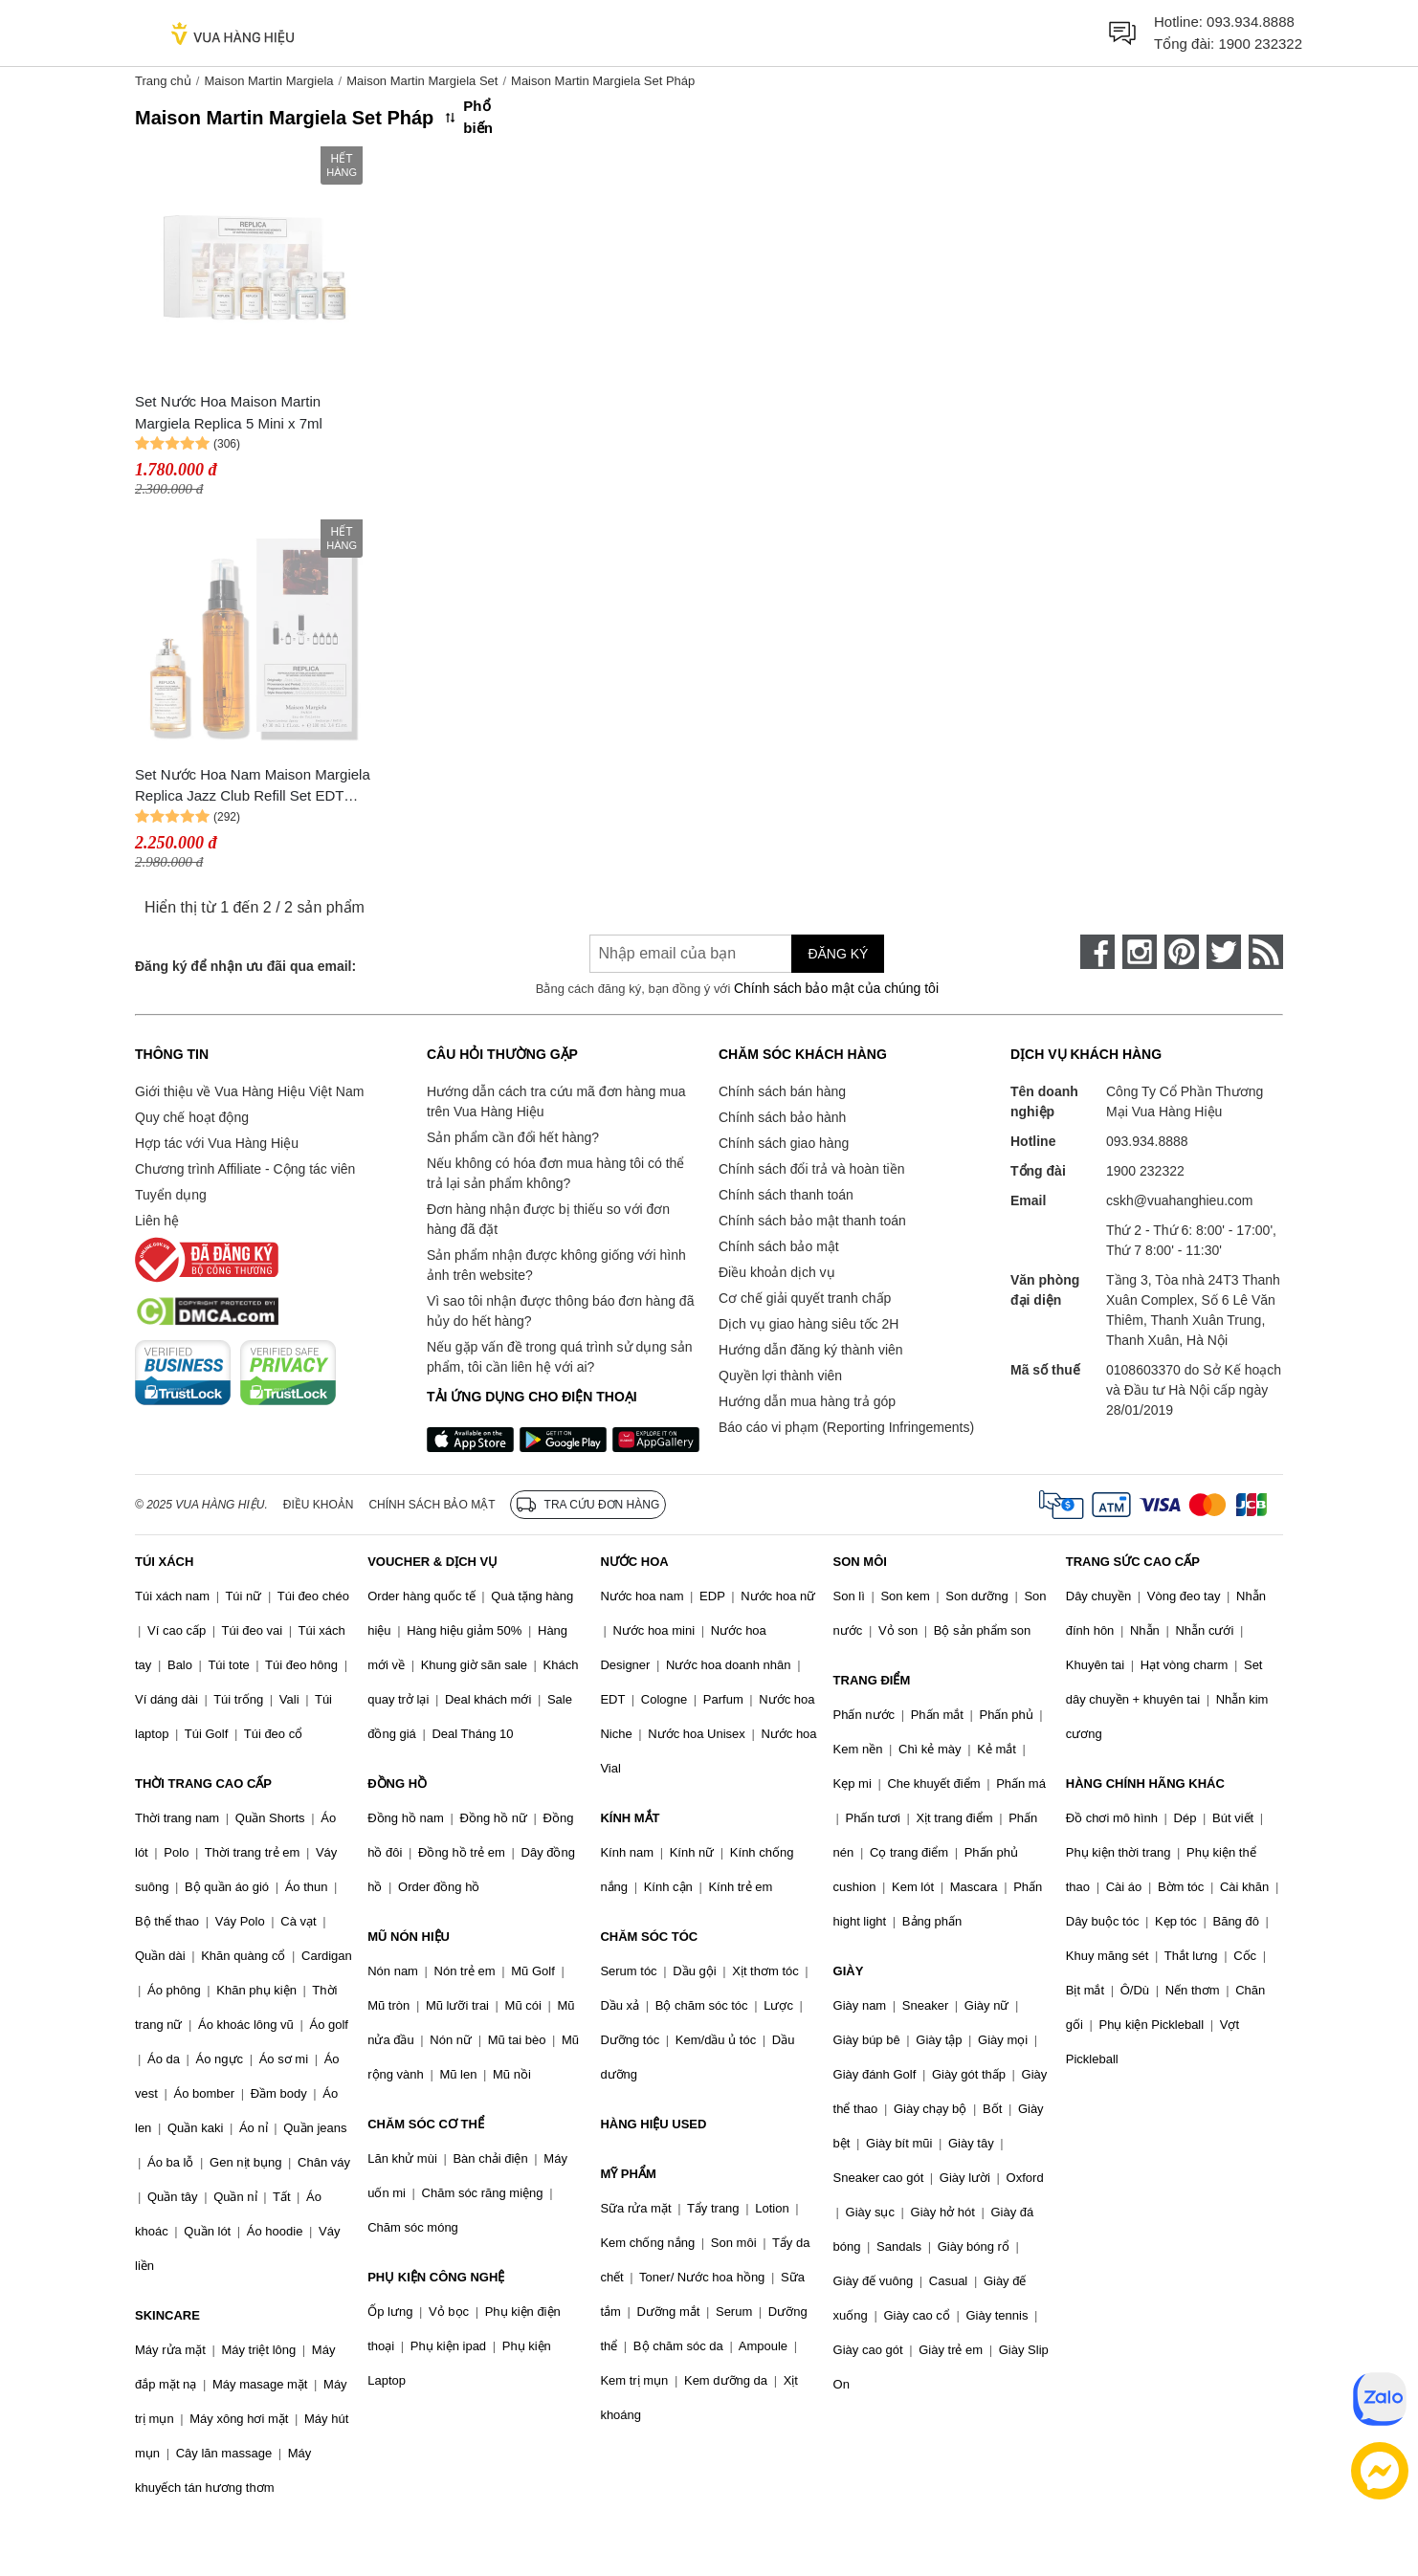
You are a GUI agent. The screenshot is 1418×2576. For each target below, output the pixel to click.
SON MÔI (860, 1561)
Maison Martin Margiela (268, 81)
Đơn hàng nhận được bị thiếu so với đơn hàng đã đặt (548, 1219)
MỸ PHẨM (627, 2174)
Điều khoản (318, 1504)
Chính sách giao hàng (784, 1143)
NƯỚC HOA (634, 1561)
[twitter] (1224, 952)
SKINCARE (167, 2315)
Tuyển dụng (171, 1194)
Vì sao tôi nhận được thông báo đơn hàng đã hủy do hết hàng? (560, 1311)
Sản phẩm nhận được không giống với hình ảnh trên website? (556, 1265)
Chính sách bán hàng (782, 1091)
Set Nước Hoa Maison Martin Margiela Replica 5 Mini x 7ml (228, 412)
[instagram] (1139, 952)
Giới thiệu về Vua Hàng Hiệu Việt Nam (249, 1091)
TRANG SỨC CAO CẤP (1133, 1561)
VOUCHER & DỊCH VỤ (432, 1561)
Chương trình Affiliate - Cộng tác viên (245, 1169)
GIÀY (848, 1971)
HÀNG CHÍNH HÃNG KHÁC (1145, 1783)
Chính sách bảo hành (782, 1117)
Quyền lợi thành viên (780, 1375)
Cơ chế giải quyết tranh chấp (805, 1298)
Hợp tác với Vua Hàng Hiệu (217, 1143)
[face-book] (1097, 952)
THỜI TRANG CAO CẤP (203, 1783)
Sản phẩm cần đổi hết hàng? (513, 1137)
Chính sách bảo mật (779, 1246)
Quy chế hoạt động (192, 1117)
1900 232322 (1260, 43)
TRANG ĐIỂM (872, 1680)
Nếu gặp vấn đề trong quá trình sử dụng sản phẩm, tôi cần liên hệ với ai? (559, 1357)
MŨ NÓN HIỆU (408, 1936)
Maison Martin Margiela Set (422, 81)
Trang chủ (163, 81)
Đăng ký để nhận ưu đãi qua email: (245, 966)
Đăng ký (838, 953)
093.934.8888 (1251, 21)
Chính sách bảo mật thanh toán (812, 1220)
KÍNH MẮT (629, 1818)
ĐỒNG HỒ (397, 1783)
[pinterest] (1181, 952)
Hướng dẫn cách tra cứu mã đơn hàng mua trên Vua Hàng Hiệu (556, 1101)
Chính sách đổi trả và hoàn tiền (811, 1169)
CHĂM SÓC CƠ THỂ (425, 2124)
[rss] (1266, 952)
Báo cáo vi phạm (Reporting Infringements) (846, 1427)
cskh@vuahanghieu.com (1179, 1200)
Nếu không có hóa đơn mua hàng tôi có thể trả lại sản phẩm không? (555, 1173)
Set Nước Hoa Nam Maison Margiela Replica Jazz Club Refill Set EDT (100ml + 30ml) (252, 786)
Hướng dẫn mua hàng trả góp (807, 1401)
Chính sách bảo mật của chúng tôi (836, 988)
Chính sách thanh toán (786, 1194)
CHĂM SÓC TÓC (649, 1936)
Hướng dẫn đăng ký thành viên (811, 1349)
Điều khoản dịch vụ (777, 1272)
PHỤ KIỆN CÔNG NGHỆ (435, 2277)
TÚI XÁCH (164, 1561)
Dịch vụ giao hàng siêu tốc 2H (808, 1324)
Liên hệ (157, 1220)
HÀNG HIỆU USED (653, 2124)
